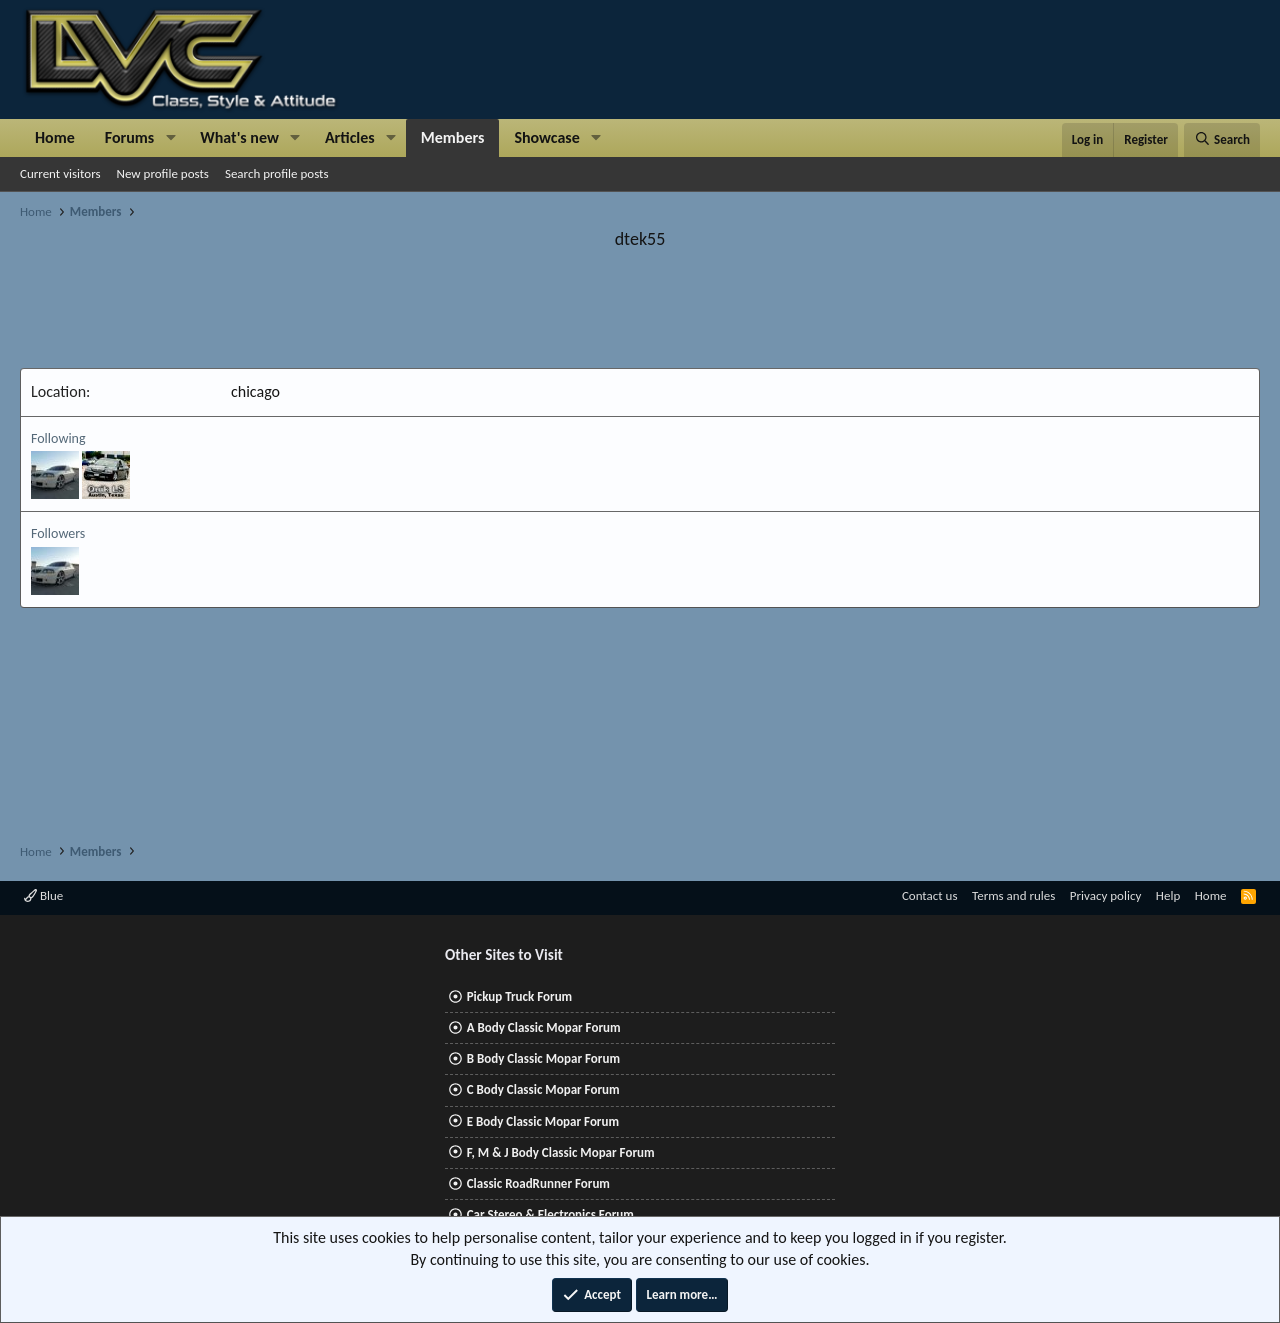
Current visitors (60, 173)
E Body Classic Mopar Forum (543, 1121)
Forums (129, 137)
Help (1168, 895)
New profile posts (163, 173)
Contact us (930, 895)
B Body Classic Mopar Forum (543, 1058)
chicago (255, 391)
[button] (170, 138)
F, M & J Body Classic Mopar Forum (561, 1152)
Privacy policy (1106, 895)
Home (55, 137)
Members (453, 137)
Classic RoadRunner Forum (538, 1183)
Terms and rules (1013, 895)
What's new (239, 137)
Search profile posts (277, 173)
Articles (350, 137)
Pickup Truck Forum (519, 996)
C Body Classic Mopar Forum (543, 1089)
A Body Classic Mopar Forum (544, 1027)
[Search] (1222, 140)
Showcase (546, 137)
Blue (43, 895)
